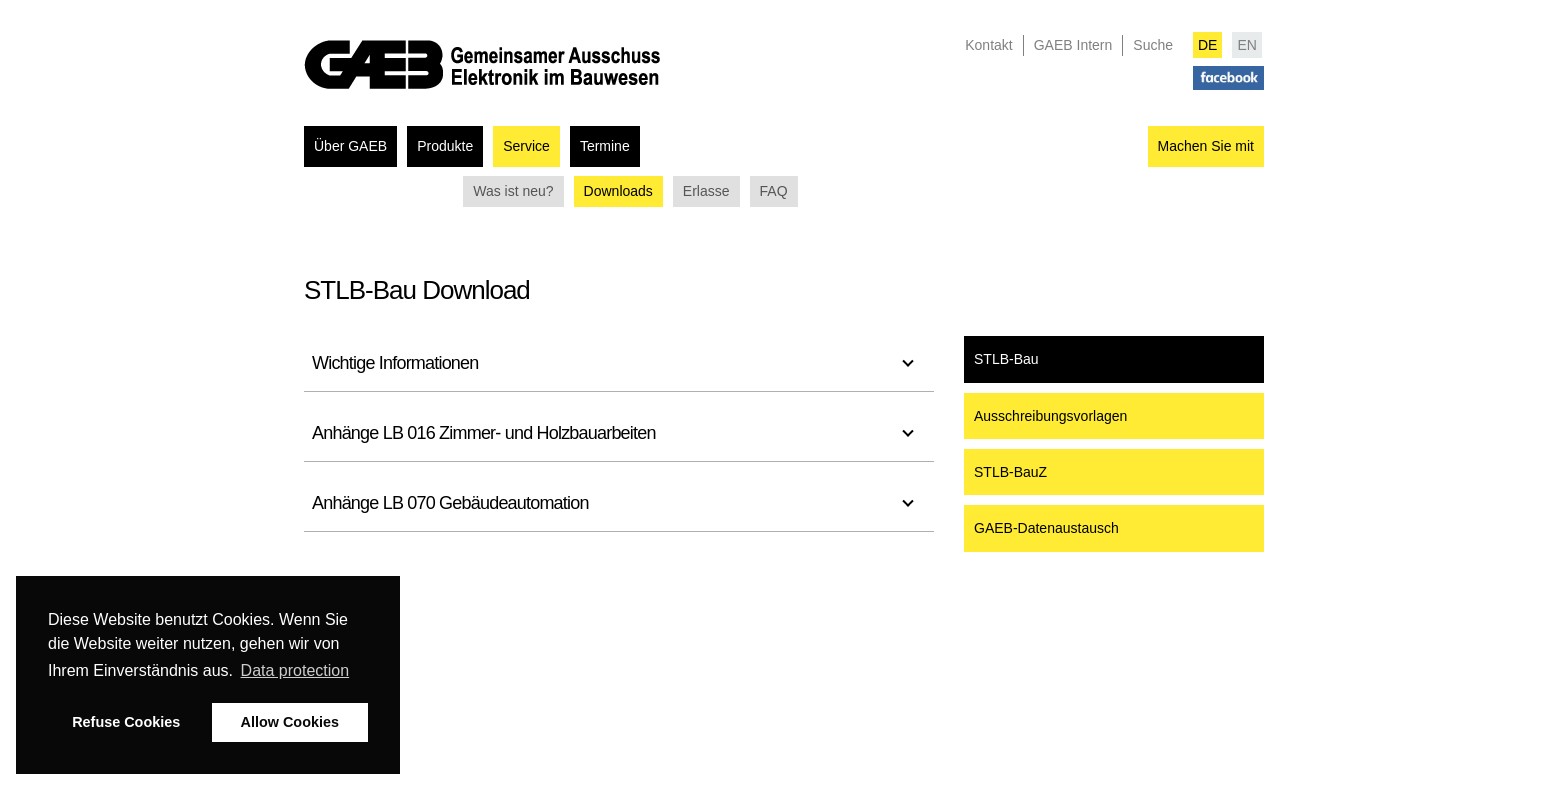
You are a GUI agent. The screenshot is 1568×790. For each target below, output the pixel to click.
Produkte (445, 146)
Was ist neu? (513, 191)
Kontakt (988, 45)
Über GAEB (350, 146)
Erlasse (706, 191)
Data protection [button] (295, 670)
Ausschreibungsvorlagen (1050, 416)
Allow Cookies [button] (290, 722)
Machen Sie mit (1206, 146)
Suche (1153, 45)
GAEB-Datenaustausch (1046, 528)
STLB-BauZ (1010, 472)
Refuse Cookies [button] (126, 722)
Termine (605, 146)
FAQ (774, 191)
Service (526, 146)
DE (1207, 45)
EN (1246, 45)
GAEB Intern (1073, 45)
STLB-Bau (1006, 359)
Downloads (618, 191)
